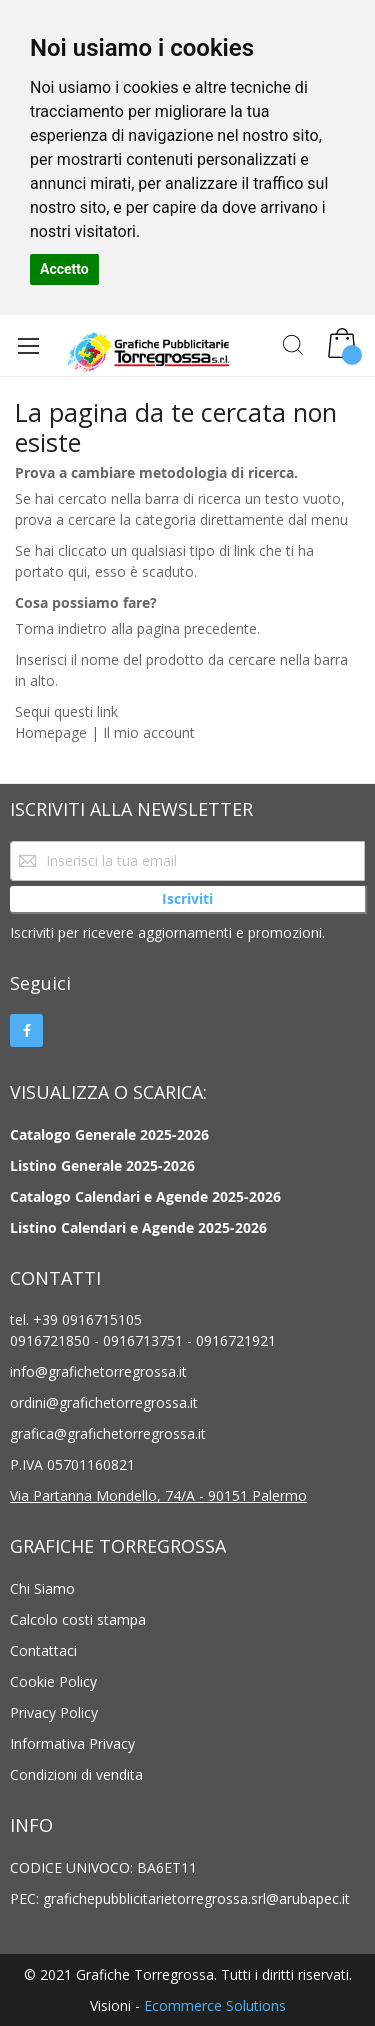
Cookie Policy (53, 1681)
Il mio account (149, 732)
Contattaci (43, 1650)
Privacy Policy (54, 1712)
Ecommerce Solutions (215, 2005)
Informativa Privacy (72, 1743)
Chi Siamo (42, 1588)
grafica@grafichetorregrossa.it (108, 1433)
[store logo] (133, 350)
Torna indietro (61, 628)
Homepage (51, 732)
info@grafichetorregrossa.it (98, 1371)
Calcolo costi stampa (78, 1619)
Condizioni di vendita (76, 1774)
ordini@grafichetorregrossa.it (104, 1402)
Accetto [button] (64, 269)
